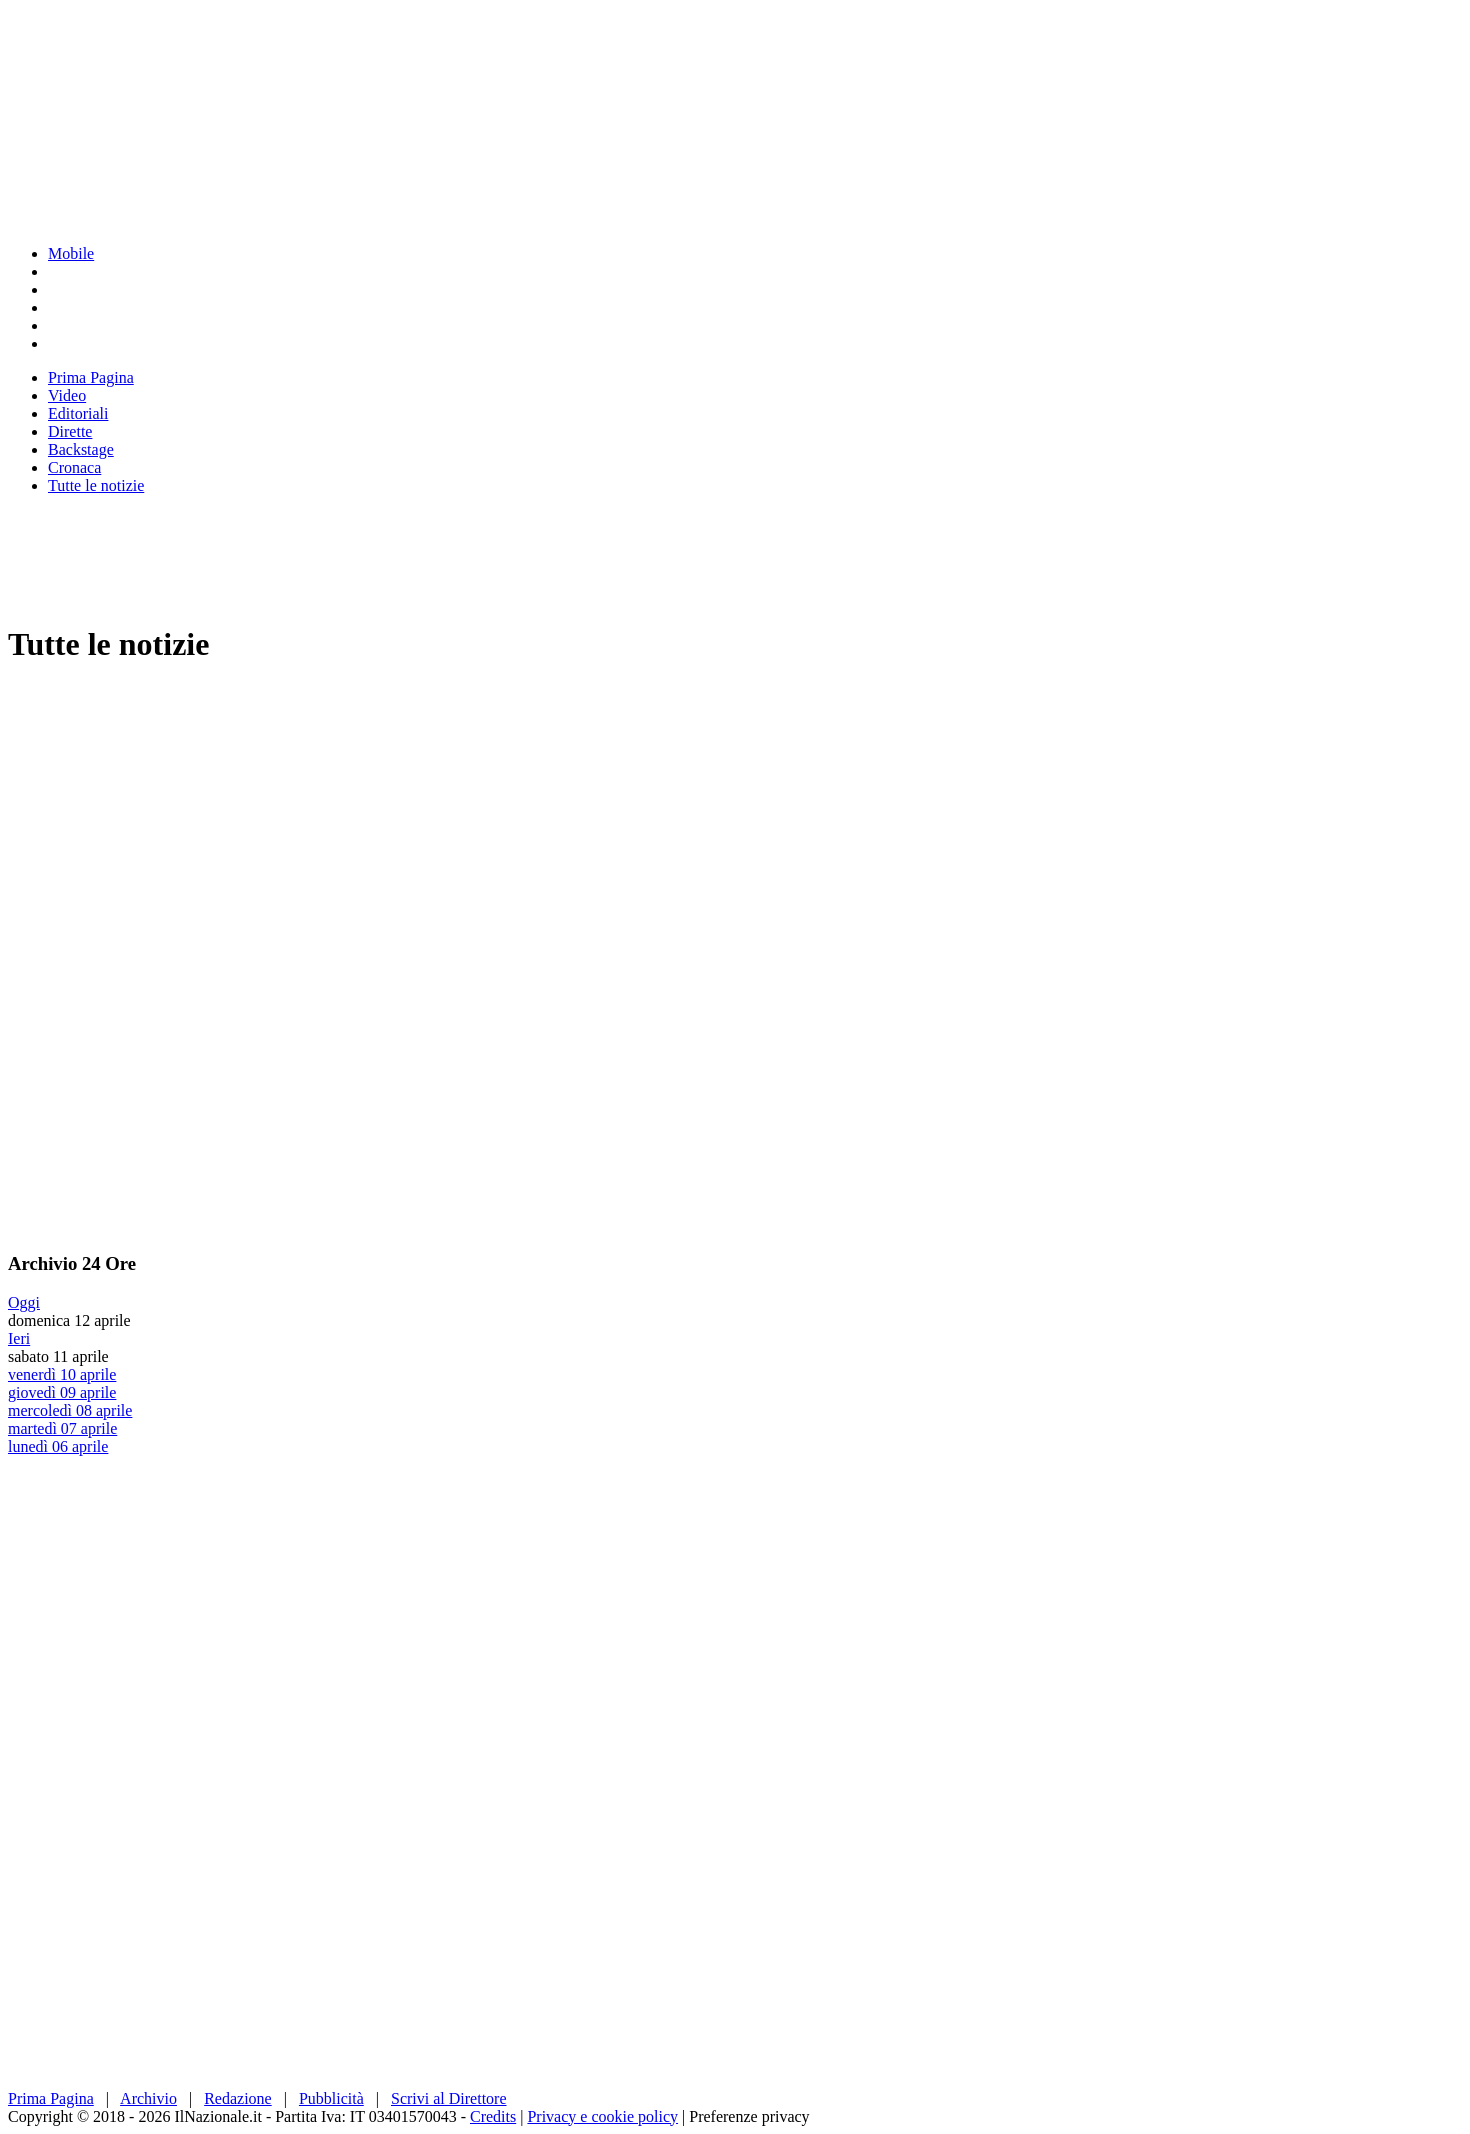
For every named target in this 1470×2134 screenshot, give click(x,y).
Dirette (70, 431)
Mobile (71, 253)
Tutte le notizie (96, 485)
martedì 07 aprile (62, 1428)
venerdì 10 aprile (62, 1374)
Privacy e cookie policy (602, 2116)
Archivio (148, 2098)
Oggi (24, 1302)
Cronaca (74, 467)
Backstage (81, 449)
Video (67, 395)
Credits (493, 2116)
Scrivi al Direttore (449, 2098)
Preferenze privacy (749, 2116)
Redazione (238, 2098)
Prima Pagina (91, 377)
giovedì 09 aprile (62, 1392)
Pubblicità (331, 2098)
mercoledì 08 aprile (70, 1410)
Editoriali (78, 413)
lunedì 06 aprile (58, 1446)
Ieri (19, 1338)
